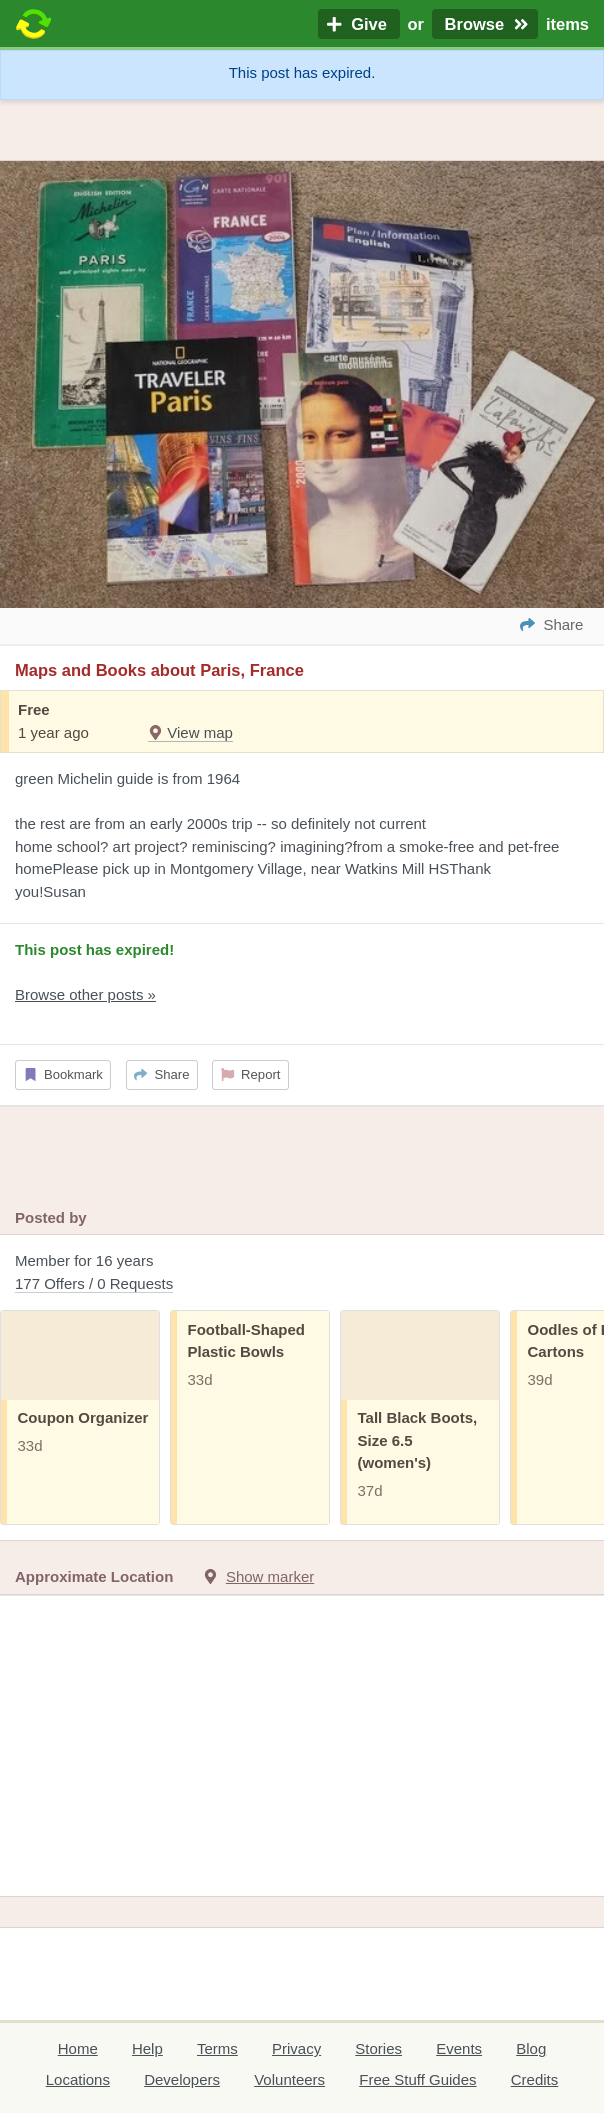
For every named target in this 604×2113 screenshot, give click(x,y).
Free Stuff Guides (417, 2079)
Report (251, 1074)
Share (161, 1074)
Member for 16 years (302, 1273)
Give (359, 24)
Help (147, 2048)
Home (78, 2048)
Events (459, 2048)
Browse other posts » (85, 994)
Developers (182, 2079)
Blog (531, 2048)
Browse (485, 24)
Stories (378, 2048)
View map (190, 732)
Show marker (270, 1576)
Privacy (296, 2048)
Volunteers (289, 2079)
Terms (217, 2048)
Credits (535, 2079)
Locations (78, 2079)
